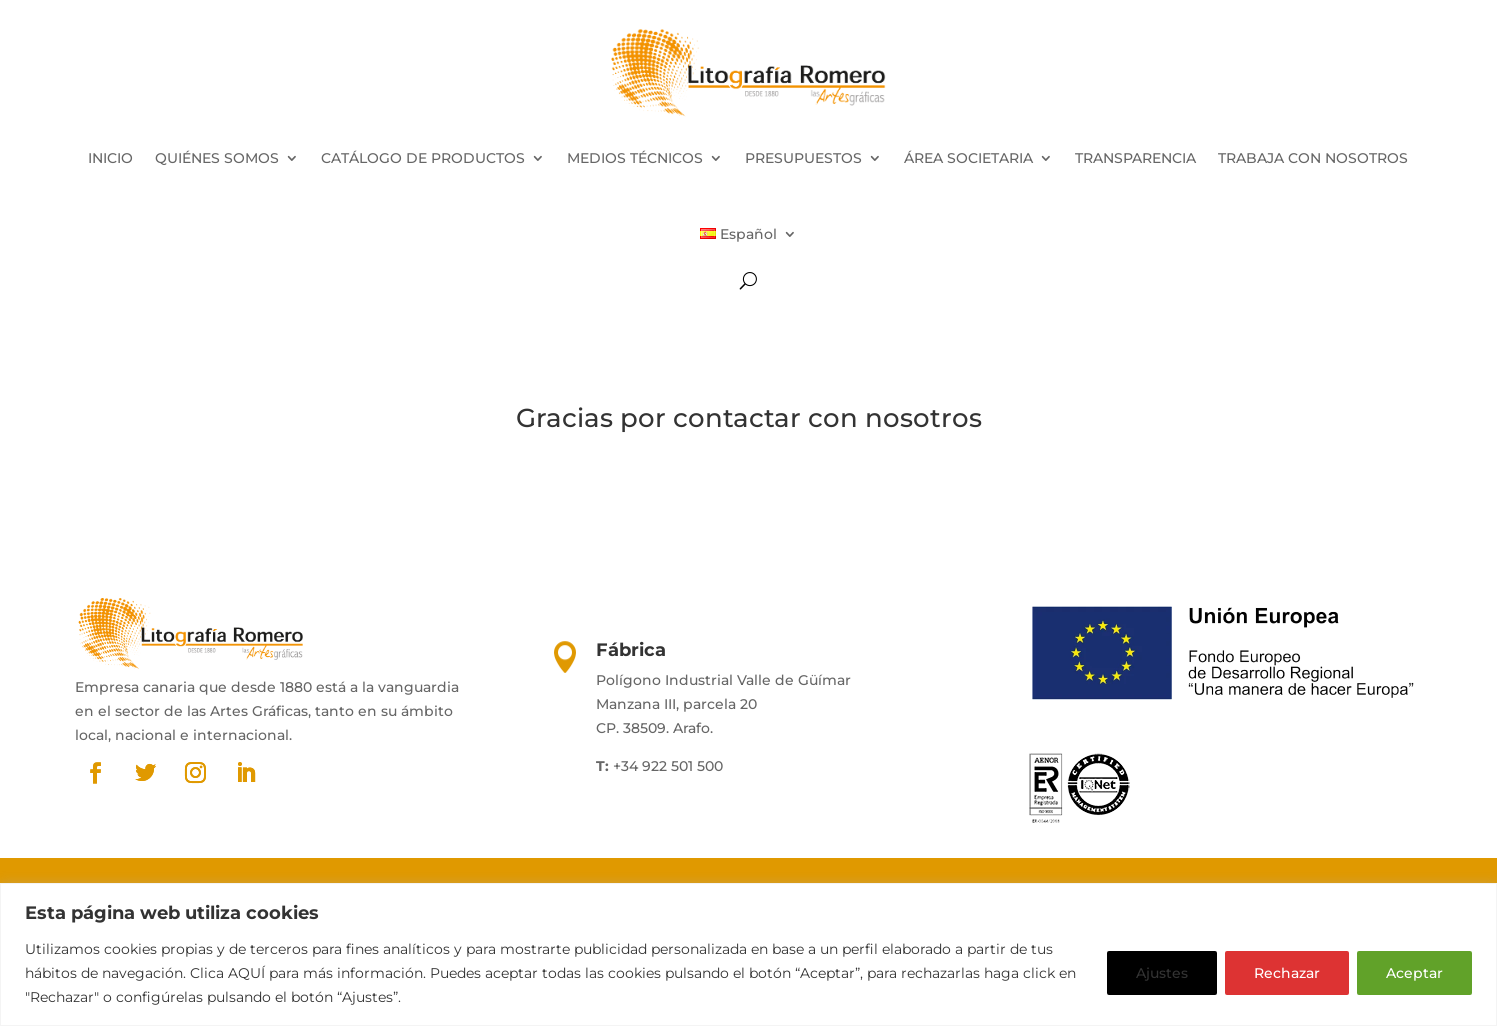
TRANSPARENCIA (1135, 158)
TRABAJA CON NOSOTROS (1313, 158)
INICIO (110, 158)
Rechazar (1287, 973)
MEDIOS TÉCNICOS (635, 158)
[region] (748, 954)
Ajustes (1162, 973)
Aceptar (1414, 973)
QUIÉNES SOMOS (217, 158)
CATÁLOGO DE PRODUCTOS (423, 158)
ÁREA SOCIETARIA (968, 158)
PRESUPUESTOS (803, 158)
